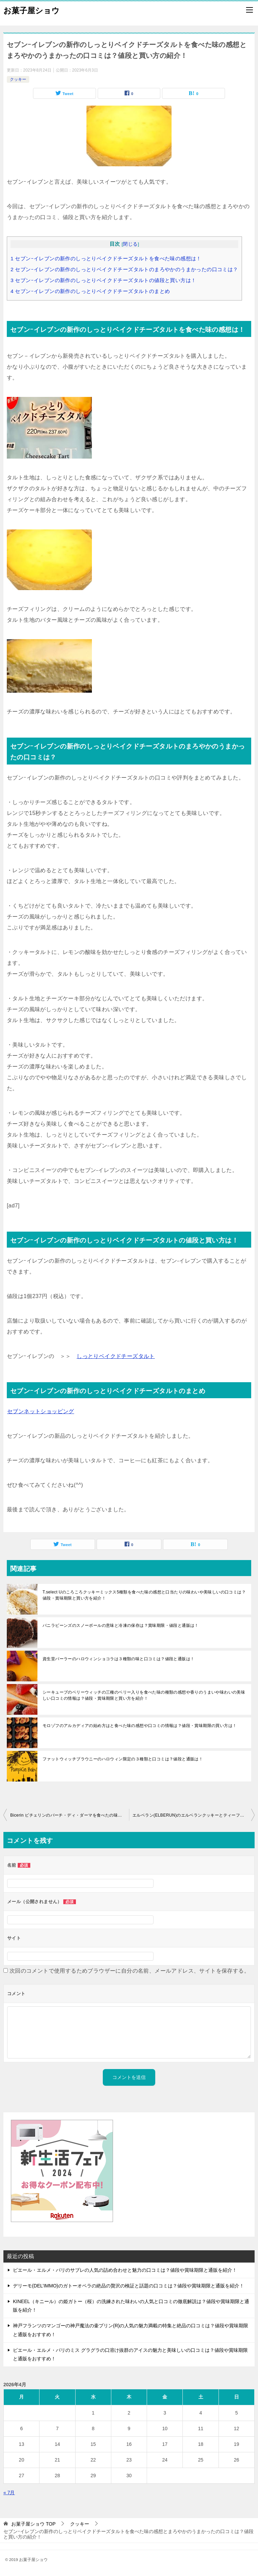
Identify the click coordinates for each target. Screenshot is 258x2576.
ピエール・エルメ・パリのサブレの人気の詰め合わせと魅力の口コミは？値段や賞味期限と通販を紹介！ (125, 2270)
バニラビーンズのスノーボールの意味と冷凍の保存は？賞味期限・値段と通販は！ (121, 1625)
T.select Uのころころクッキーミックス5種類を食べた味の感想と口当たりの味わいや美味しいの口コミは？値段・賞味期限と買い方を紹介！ (144, 1595)
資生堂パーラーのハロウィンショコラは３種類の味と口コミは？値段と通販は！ (118, 1658)
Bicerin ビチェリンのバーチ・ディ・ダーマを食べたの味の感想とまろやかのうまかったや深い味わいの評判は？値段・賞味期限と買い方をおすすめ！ (69, 1815)
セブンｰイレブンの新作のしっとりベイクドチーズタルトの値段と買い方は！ (103, 280)
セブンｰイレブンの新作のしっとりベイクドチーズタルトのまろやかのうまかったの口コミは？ (124, 269)
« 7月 (9, 2492)
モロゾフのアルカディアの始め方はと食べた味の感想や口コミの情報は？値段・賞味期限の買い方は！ (140, 1725)
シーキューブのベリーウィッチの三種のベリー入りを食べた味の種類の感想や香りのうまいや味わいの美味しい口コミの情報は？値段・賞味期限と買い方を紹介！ (144, 1695)
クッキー (18, 79)
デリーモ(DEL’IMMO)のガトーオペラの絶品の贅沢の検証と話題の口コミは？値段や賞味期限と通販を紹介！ (128, 2285)
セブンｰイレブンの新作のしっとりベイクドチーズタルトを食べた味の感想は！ (106, 258)
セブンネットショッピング (40, 1411)
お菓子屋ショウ (31, 10)
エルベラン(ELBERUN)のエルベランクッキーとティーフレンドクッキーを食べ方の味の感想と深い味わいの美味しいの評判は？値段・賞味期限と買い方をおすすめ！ (193, 1815)
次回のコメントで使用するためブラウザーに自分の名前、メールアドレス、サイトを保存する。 (129, 1971)
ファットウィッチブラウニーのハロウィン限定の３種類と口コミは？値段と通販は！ (123, 1759)
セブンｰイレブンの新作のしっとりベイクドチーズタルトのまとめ (90, 291)
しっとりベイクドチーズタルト (116, 1356)
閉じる (130, 244)
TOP (33, 2524)
